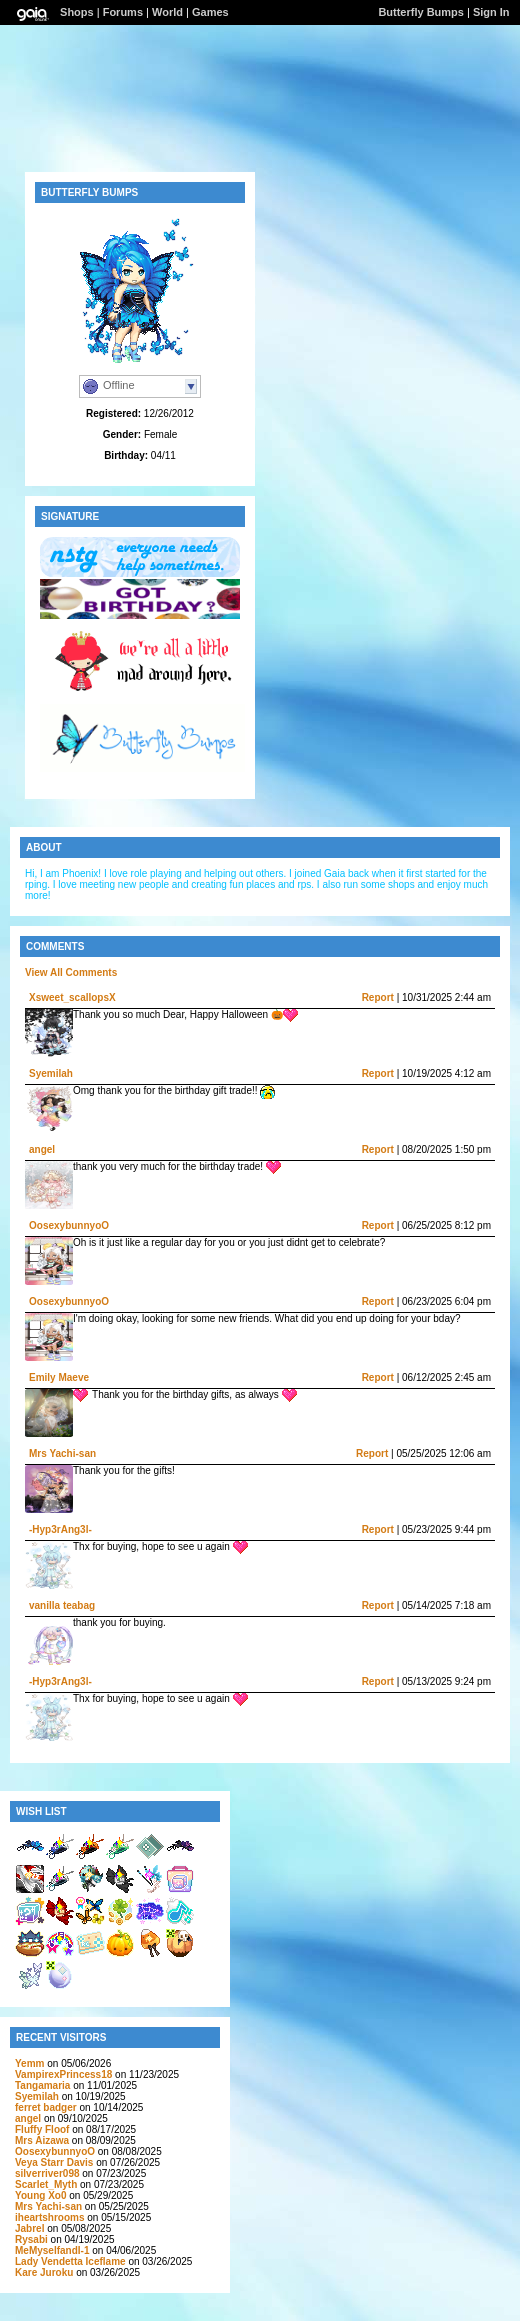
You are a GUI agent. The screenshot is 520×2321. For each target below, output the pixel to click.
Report (378, 997)
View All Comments (71, 972)
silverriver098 (47, 2173)
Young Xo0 (40, 2195)
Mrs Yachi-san (62, 1453)
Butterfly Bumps (421, 12)
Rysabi (31, 2239)
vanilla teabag (62, 1605)
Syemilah (51, 1073)
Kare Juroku (44, 2272)
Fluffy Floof (42, 2129)
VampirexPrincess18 (63, 2074)
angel (42, 1149)
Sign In (491, 12)
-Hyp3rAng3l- (60, 1529)
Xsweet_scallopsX (72, 997)
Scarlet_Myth (46, 2184)
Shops (77, 12)
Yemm (29, 2063)
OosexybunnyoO (69, 1225)
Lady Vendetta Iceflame (70, 2261)
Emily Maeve (59, 1377)
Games (210, 12)
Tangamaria (42, 2085)
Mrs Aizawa (42, 2140)
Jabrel (29, 2228)
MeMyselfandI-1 (52, 2250)
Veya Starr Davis (54, 2162)
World (167, 12)
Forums (123, 12)
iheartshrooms (49, 2217)
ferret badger (46, 2107)
